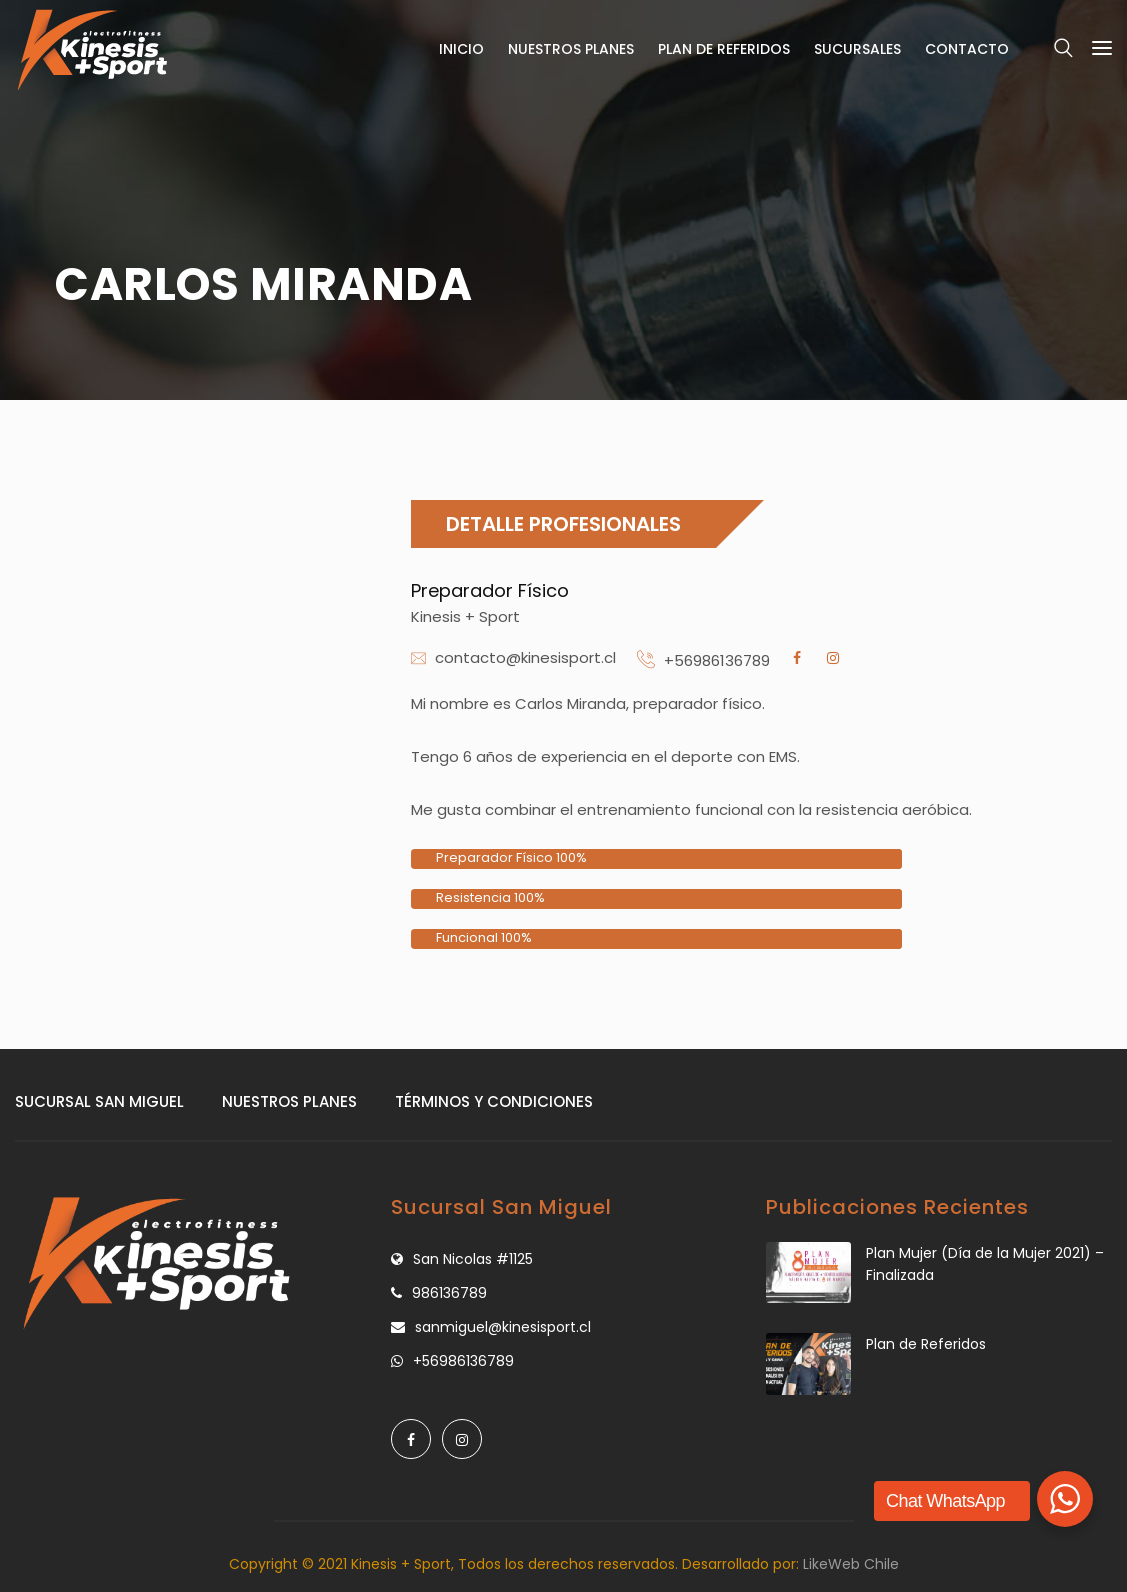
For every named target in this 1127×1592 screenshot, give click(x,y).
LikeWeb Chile (851, 1564)
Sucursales (857, 49)
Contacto (967, 49)
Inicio (461, 49)
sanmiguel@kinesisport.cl (503, 1327)
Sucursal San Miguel (99, 1101)
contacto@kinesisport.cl (525, 657)
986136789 (449, 1293)
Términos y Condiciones (494, 1101)
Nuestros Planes (571, 49)
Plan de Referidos (724, 49)
